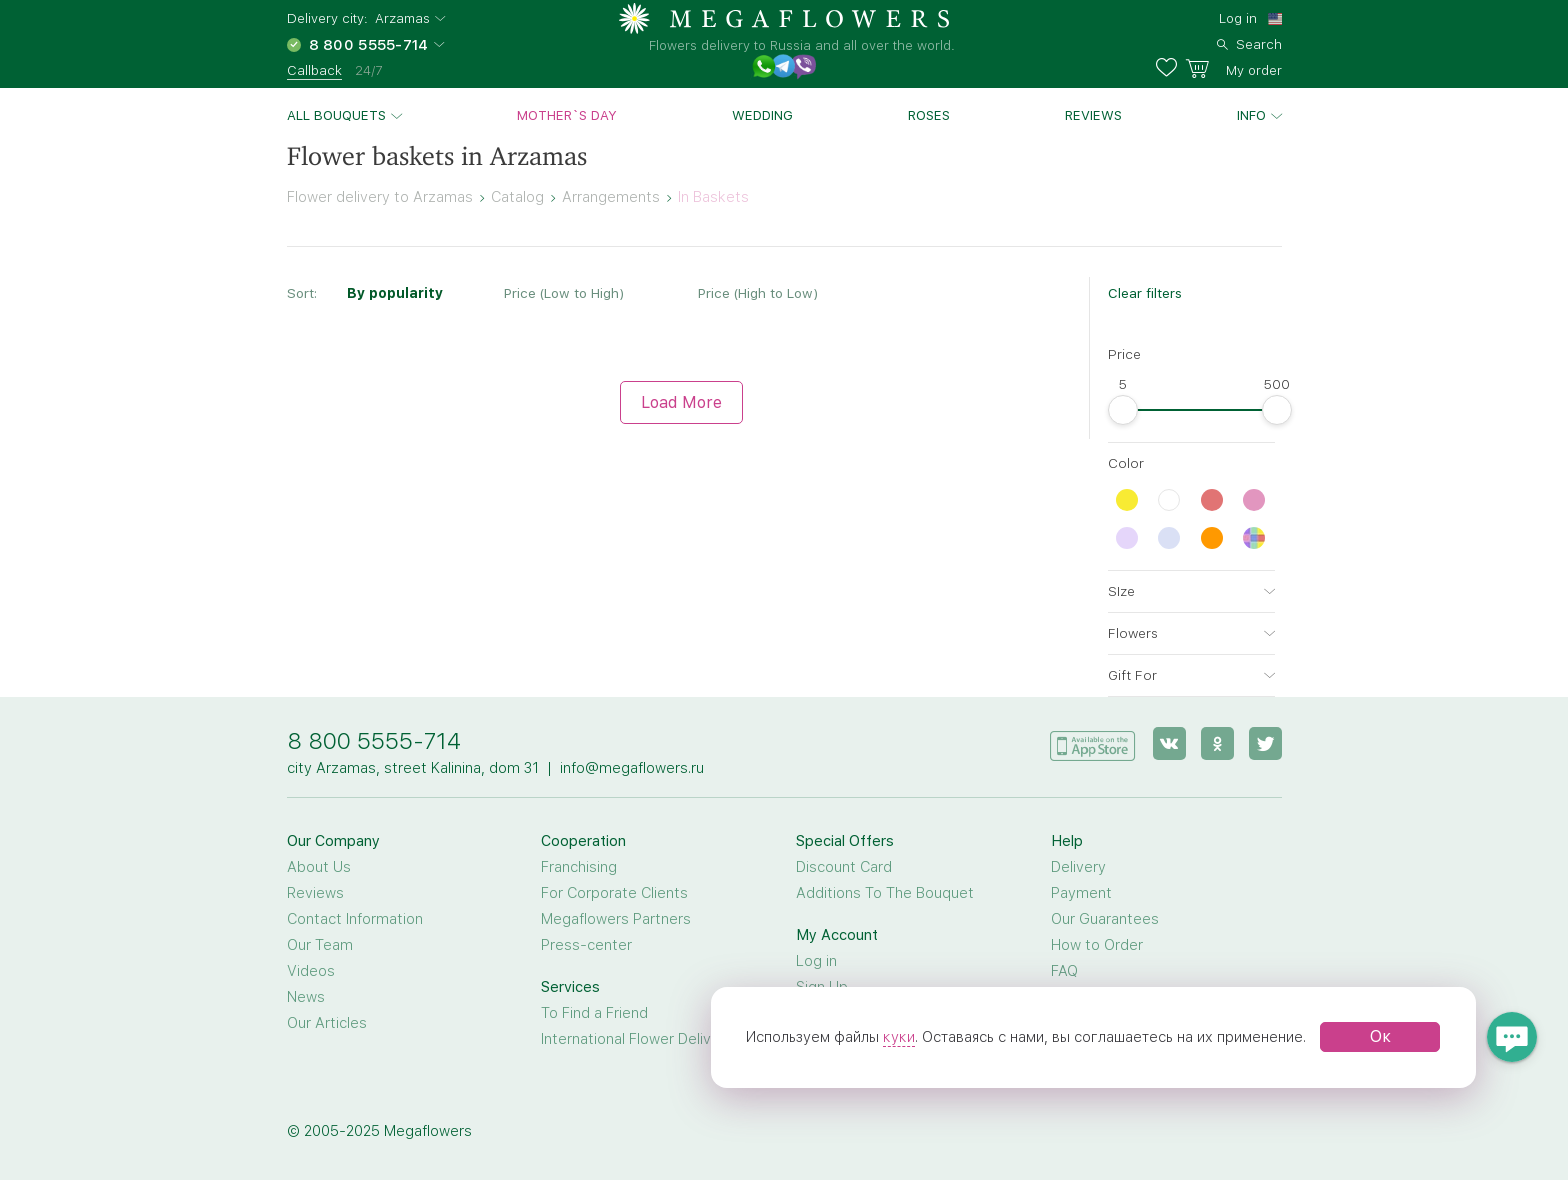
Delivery (1078, 867)
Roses (929, 115)
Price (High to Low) (758, 293)
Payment (1081, 893)
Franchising (579, 867)
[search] (1249, 42)
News (306, 997)
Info (1251, 115)
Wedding (762, 115)
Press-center (586, 945)
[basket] (1233, 68)
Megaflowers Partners (616, 919)
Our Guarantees (1105, 919)
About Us (319, 867)
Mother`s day (567, 115)
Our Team (320, 945)
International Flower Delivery (637, 1039)
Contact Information (355, 919)
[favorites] (1170, 68)
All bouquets (336, 115)
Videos (311, 971)
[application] (1093, 742)
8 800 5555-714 (374, 740)
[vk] (1169, 743)
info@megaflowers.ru (632, 768)
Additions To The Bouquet (885, 893)
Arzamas (402, 18)
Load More (681, 402)
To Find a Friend (594, 1013)
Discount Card (844, 867)
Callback (314, 70)
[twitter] (1265, 743)
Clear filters (1145, 293)
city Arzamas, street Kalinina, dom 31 (413, 768)
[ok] (1217, 743)
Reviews (1093, 115)
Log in (1238, 18)
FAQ (1064, 971)
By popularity (395, 293)
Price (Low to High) (564, 293)
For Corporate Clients (614, 893)
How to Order (1097, 945)
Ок (1380, 1036)
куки (899, 1037)
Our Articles (327, 1023)
